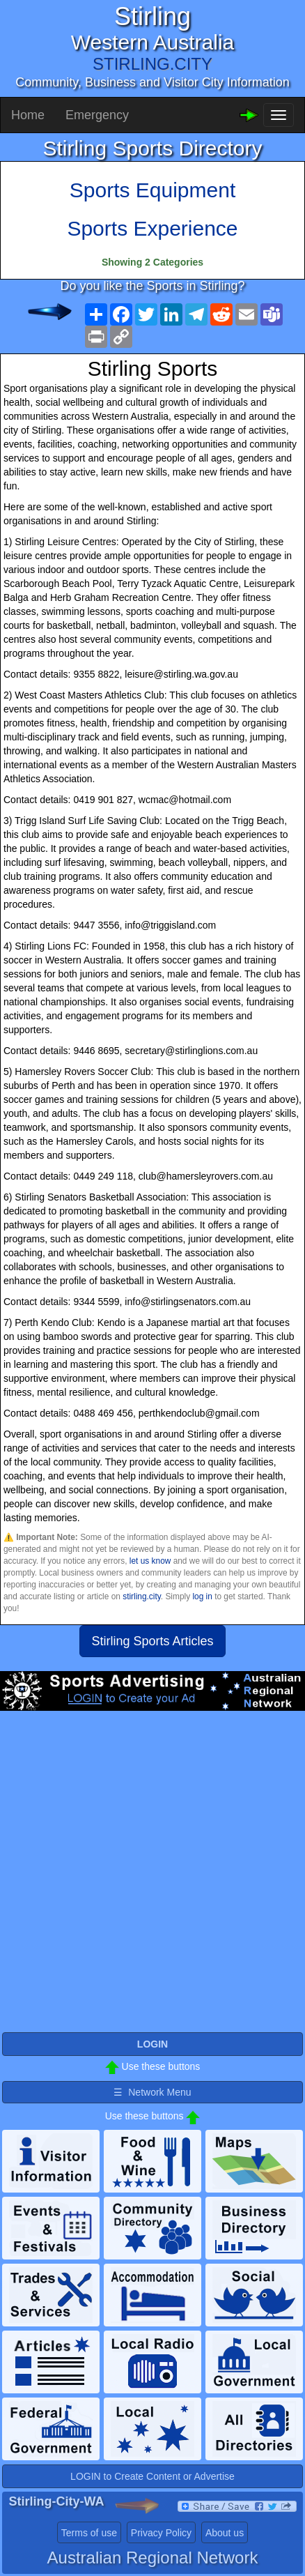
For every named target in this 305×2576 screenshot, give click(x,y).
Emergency (97, 115)
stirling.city (142, 1596)
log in (202, 1596)
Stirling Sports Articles (152, 1641)
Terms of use (89, 2532)
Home (28, 115)
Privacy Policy (161, 2532)
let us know (150, 1561)
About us (224, 2532)
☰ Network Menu (152, 2092)
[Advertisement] (152, 1877)
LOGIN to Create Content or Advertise (152, 2476)
